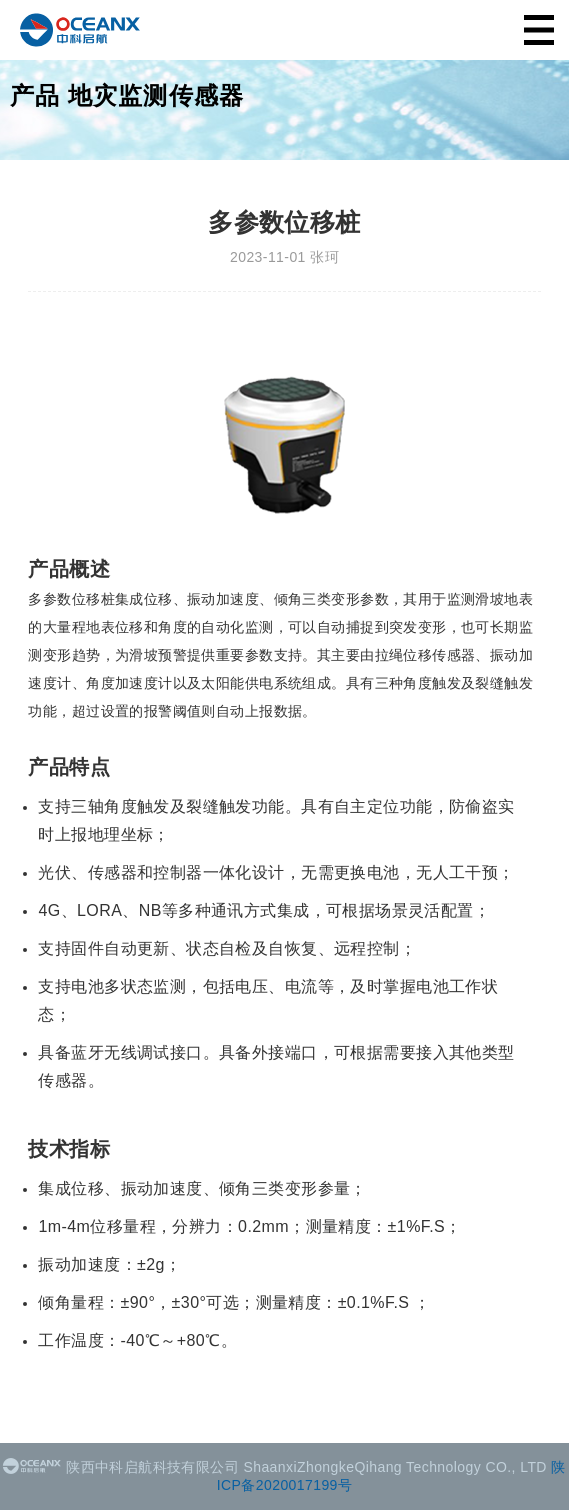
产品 (35, 95)
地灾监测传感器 (156, 95)
